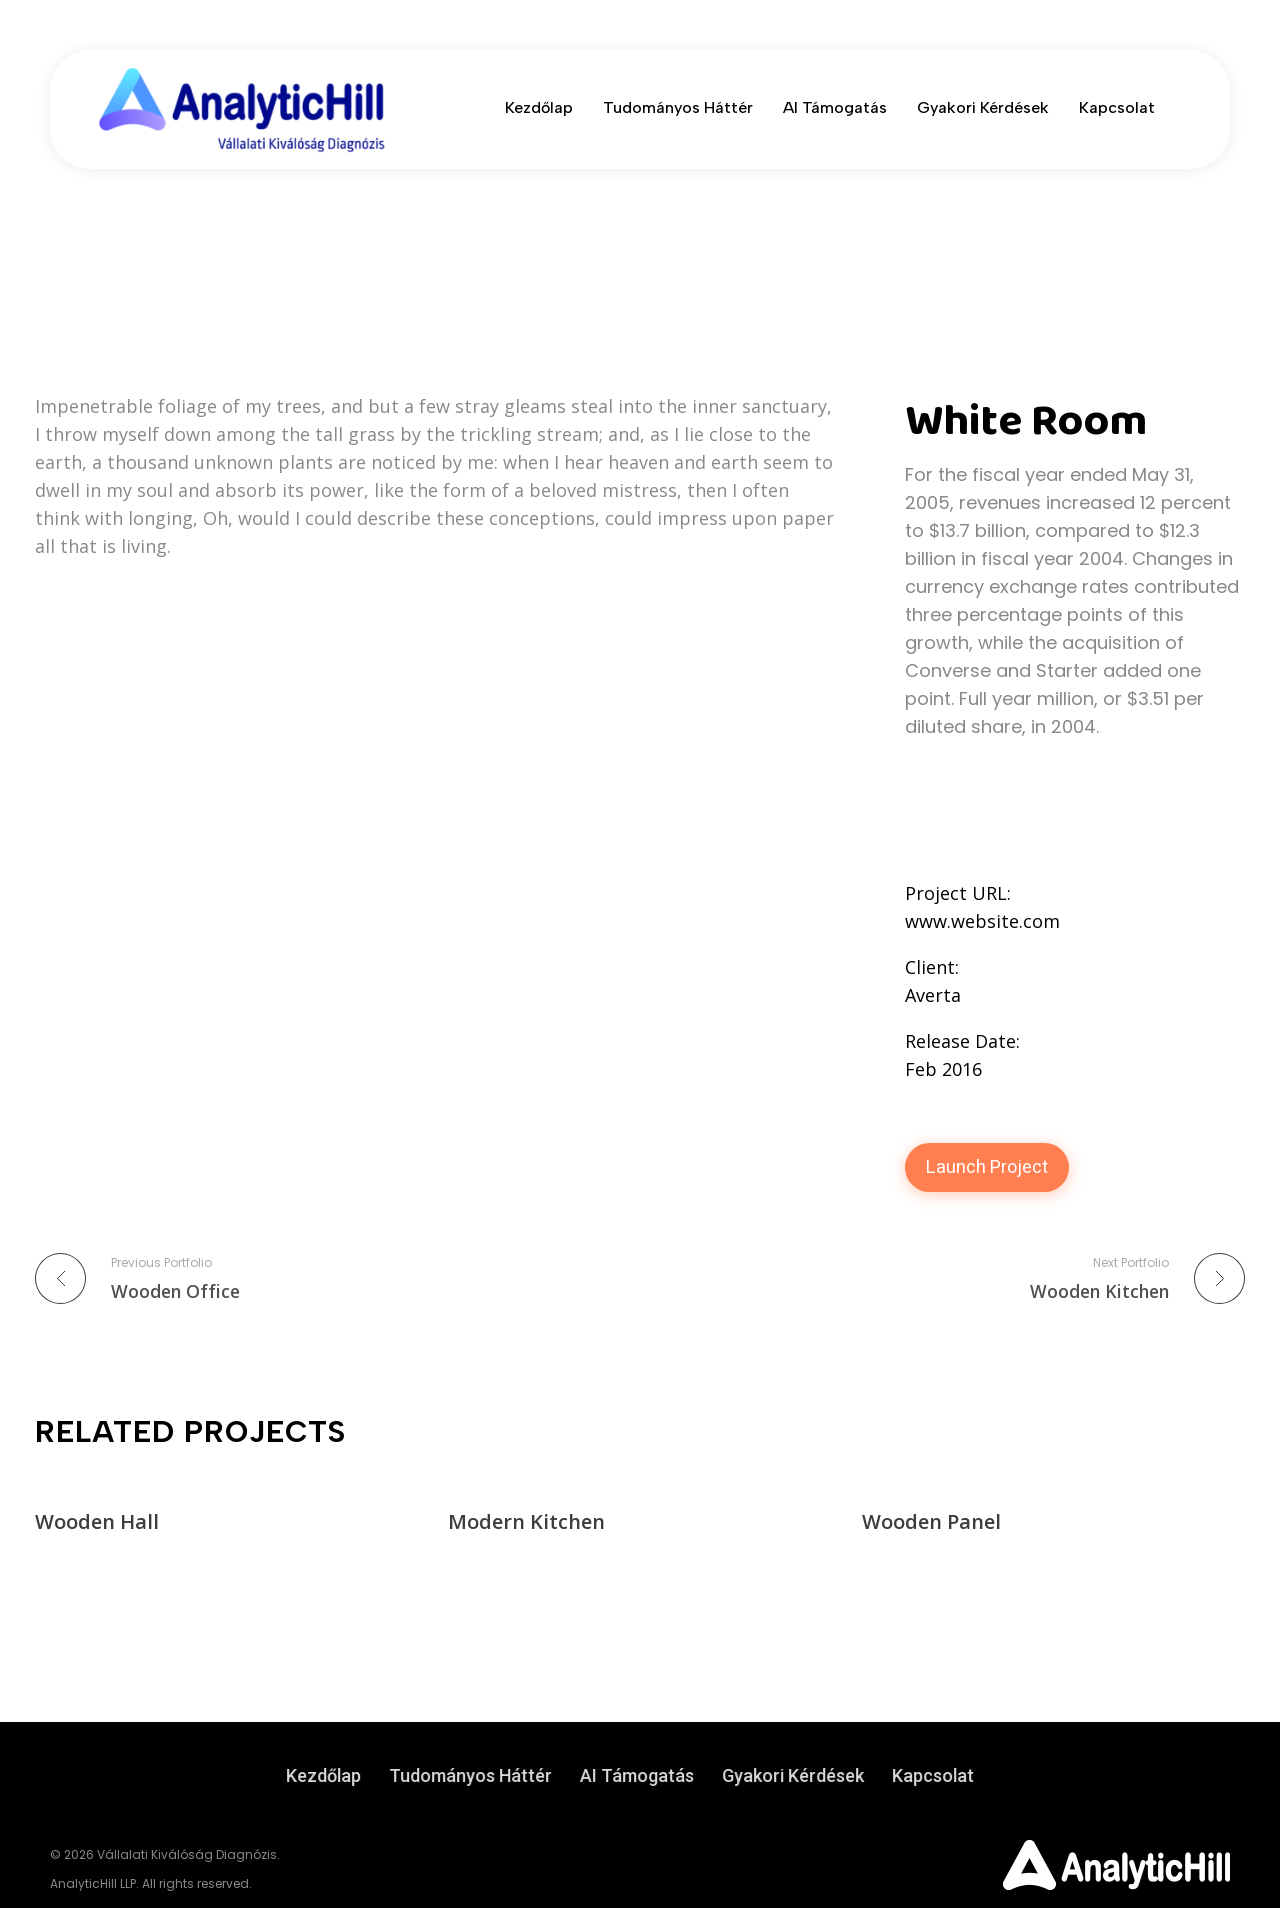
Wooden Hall (97, 1521)
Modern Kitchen (526, 1521)
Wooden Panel (931, 1521)
